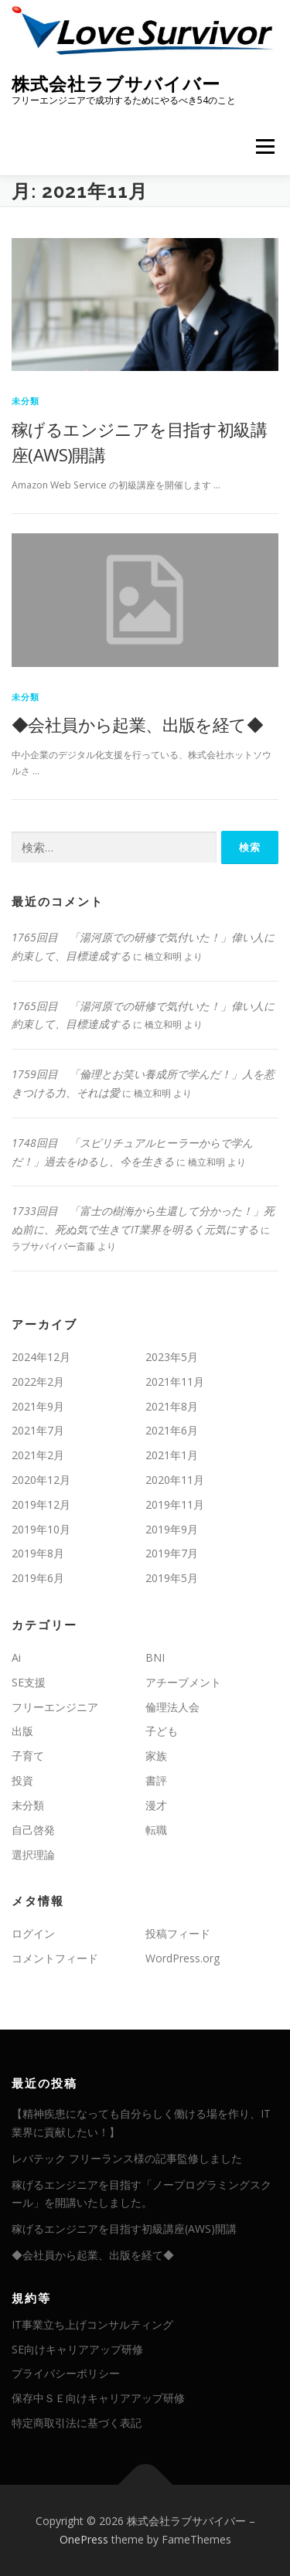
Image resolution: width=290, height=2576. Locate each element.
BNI (155, 1657)
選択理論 (33, 1854)
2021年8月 (171, 1406)
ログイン (33, 1933)
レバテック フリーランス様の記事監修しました (127, 2158)
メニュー (264, 146)
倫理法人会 (172, 1707)
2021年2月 (38, 1455)
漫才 (156, 1805)
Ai (16, 1657)
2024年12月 (41, 1356)
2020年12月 (41, 1479)
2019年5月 (171, 1577)
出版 (22, 1731)
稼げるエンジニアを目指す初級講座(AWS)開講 (124, 2228)
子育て (28, 1755)
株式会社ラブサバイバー (116, 83)
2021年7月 (38, 1430)
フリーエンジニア (55, 1707)
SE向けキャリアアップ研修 (77, 2349)
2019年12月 (41, 1504)
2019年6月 (38, 1577)
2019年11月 (174, 1504)
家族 (156, 1755)
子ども (161, 1731)
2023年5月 (171, 1356)
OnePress (84, 2539)
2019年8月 (38, 1553)
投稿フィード (177, 1933)
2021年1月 (171, 1455)
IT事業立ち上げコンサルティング (92, 2324)
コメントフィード (55, 1958)
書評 (156, 1780)
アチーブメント (183, 1682)
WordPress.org (182, 1958)
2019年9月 (171, 1529)
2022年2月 (38, 1381)
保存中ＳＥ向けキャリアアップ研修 (98, 2398)
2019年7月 (171, 1553)
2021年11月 (174, 1381)
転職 (156, 1829)
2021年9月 (38, 1406)
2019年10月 (41, 1529)
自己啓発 (33, 1829)
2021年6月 (171, 1430)
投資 (22, 1780)
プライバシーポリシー (66, 2373)
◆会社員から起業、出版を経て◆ (137, 724)
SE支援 (29, 1682)
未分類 (26, 401)
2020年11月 (174, 1479)
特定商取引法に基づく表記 (77, 2422)
